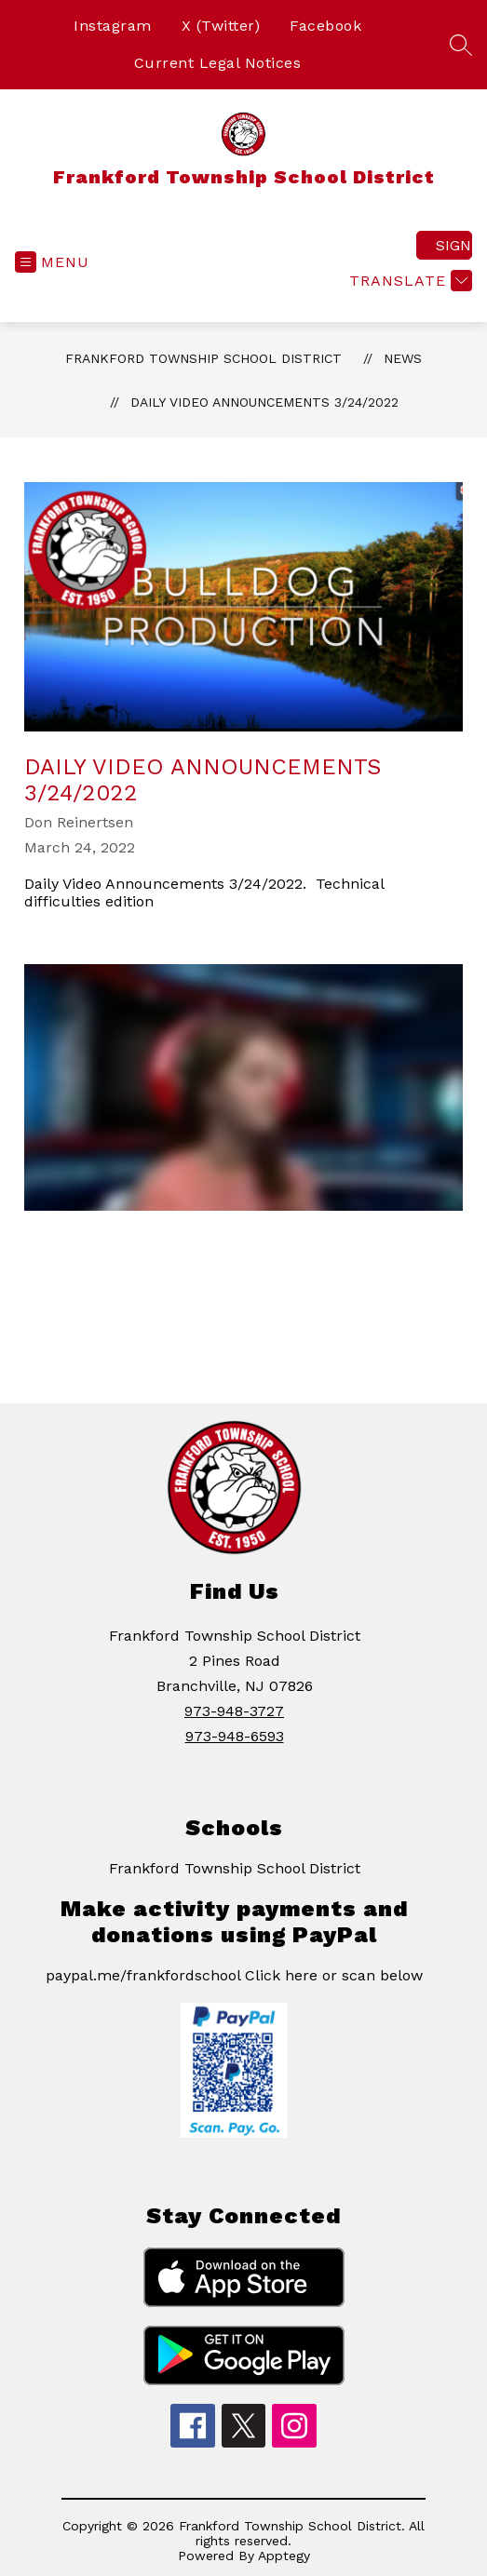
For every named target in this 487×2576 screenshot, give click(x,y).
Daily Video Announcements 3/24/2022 (264, 402)
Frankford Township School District (203, 358)
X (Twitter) (221, 25)
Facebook (325, 25)
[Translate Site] (408, 280)
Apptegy (284, 2555)
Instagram (113, 25)
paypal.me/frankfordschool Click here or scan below (234, 1975)
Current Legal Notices (218, 63)
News (403, 358)
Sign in (454, 245)
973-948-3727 (234, 1711)
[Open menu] (52, 262)
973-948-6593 (234, 1736)
